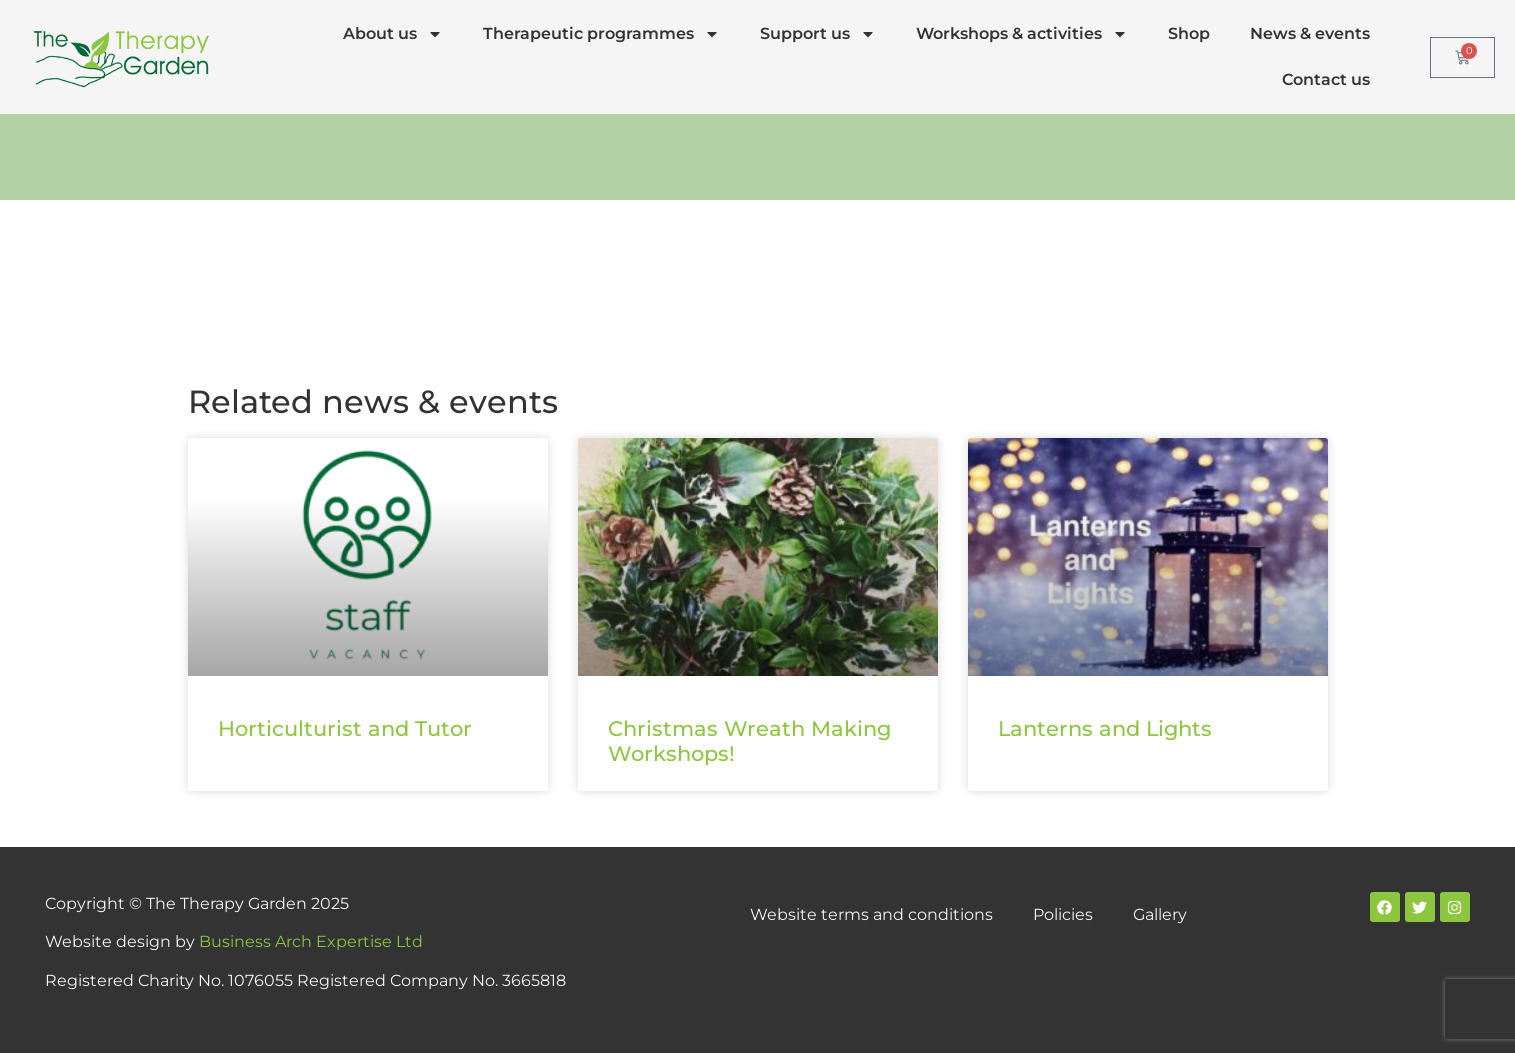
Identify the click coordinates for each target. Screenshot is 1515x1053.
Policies (1063, 914)
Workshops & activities (1022, 34)
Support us (818, 34)
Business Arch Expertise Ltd (311, 941)
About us (393, 34)
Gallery (1160, 914)
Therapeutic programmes (601, 34)
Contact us (1326, 79)
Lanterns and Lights (1105, 728)
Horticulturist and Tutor (345, 728)
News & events (1310, 33)
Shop (1189, 33)
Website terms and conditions (871, 914)
